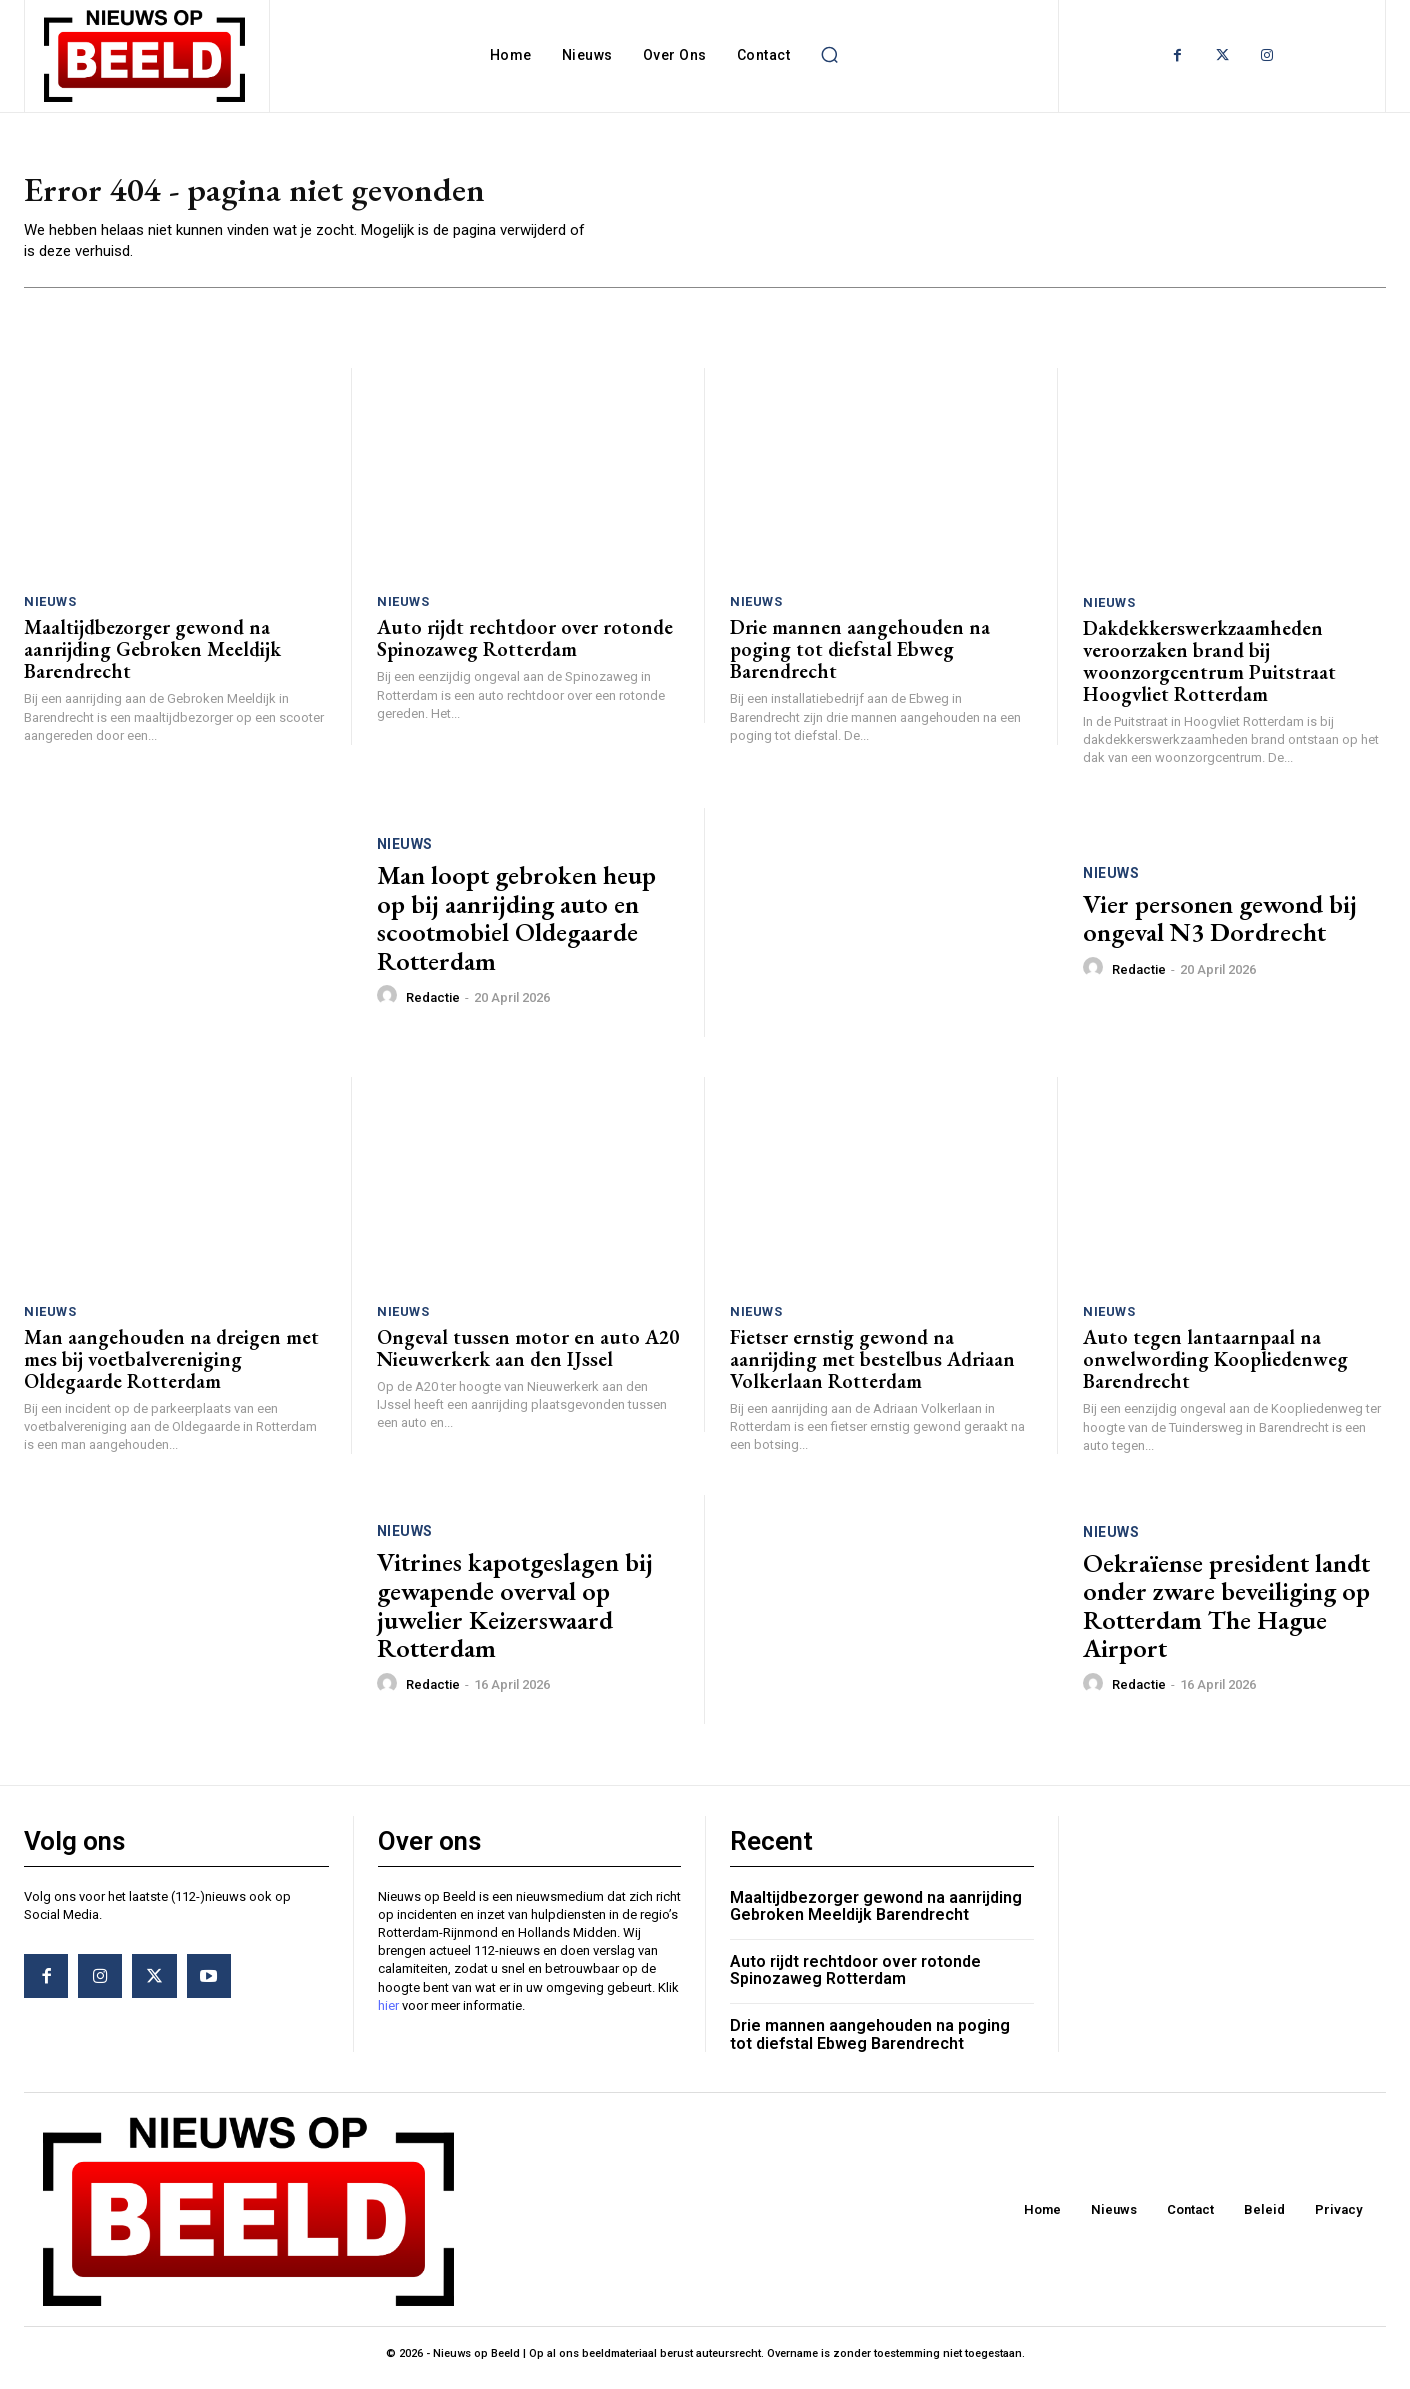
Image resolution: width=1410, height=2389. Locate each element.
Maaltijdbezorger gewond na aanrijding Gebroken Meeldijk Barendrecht (152, 658)
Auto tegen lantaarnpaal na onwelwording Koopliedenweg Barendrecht (1215, 1368)
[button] (829, 55)
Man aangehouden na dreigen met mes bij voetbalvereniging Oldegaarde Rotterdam (171, 1367)
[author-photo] (390, 1005)
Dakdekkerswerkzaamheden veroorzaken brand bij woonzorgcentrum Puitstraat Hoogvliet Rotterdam (1209, 670)
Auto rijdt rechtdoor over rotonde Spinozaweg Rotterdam (525, 647)
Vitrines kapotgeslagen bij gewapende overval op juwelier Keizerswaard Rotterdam (515, 1614)
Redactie (433, 1005)
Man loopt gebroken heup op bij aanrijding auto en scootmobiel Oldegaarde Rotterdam (516, 927)
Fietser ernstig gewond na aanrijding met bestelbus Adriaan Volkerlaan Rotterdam (872, 1367)
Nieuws (50, 610)
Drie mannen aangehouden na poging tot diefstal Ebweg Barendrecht (860, 658)
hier (388, 2013)
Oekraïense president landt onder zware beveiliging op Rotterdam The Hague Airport (1226, 1614)
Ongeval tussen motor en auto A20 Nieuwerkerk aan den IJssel (528, 1356)
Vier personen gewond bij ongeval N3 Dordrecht (1220, 926)
